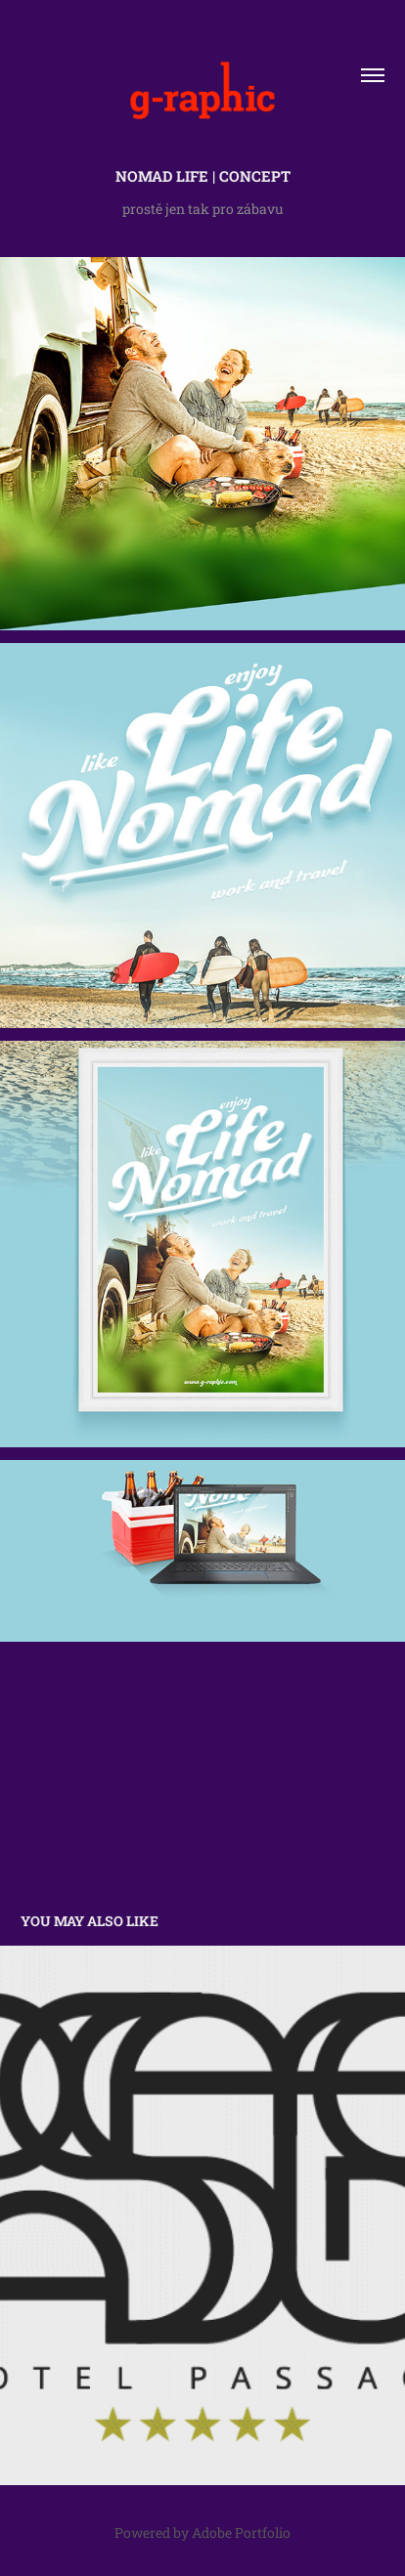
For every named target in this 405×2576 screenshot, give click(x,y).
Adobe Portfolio (241, 2532)
